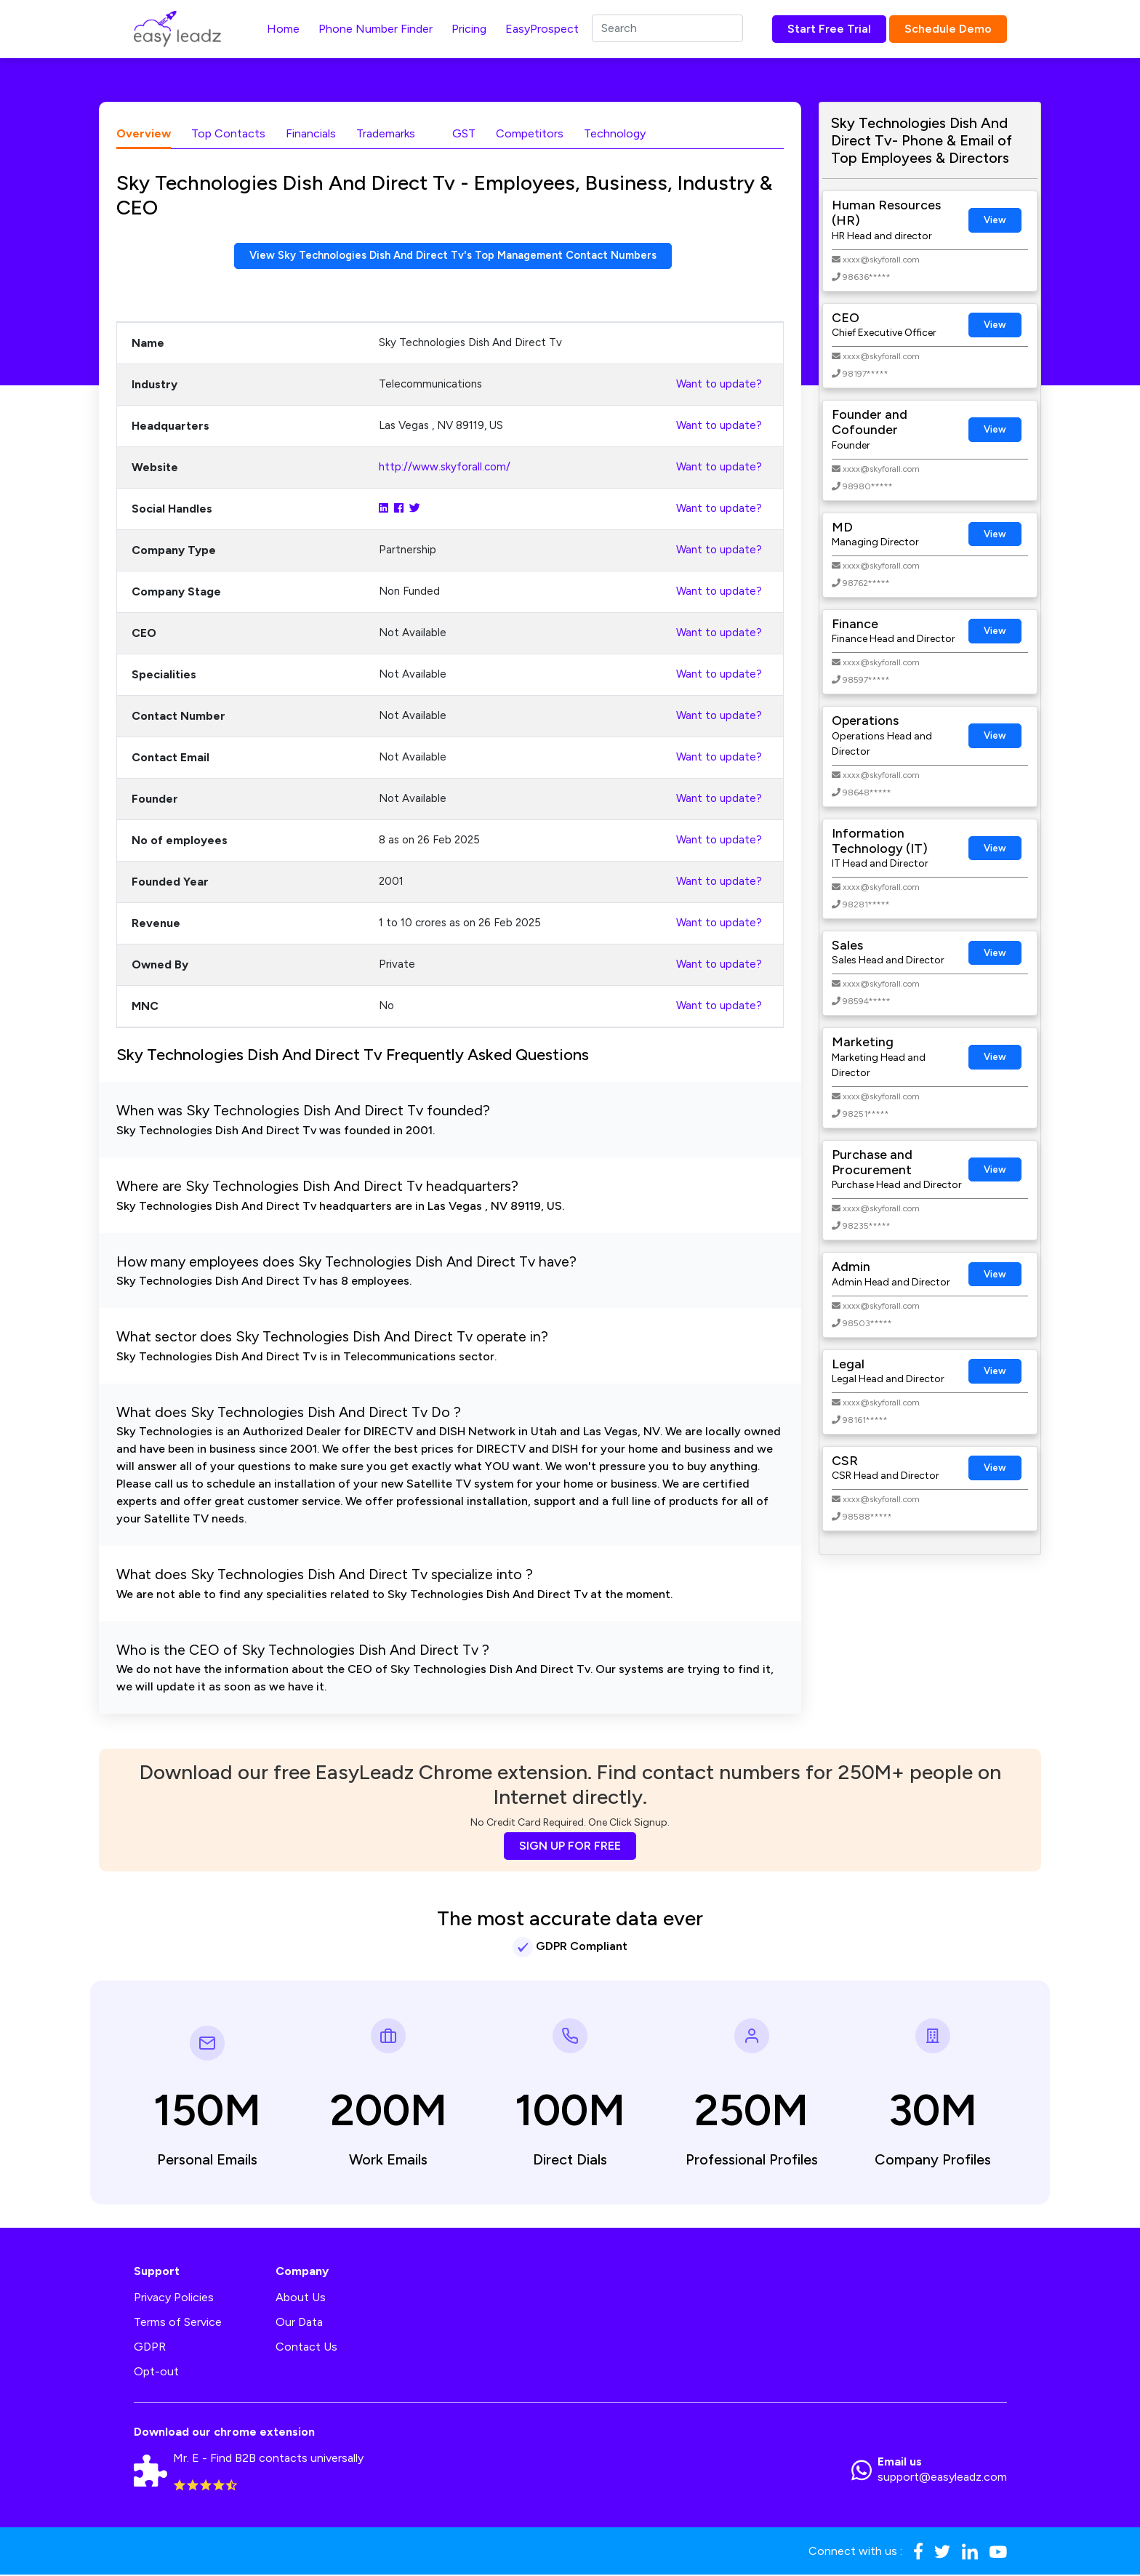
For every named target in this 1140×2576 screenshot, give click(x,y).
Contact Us (306, 2348)
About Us (301, 2299)
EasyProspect (542, 29)
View (995, 219)
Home (283, 29)
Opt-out (156, 2373)
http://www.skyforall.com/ (444, 468)
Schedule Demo (948, 29)
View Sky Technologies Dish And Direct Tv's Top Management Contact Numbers (453, 256)
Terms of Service (178, 2323)
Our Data (299, 2323)
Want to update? (719, 385)
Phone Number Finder (375, 29)
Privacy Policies (174, 2299)
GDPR (150, 2348)
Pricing (468, 29)
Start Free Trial (829, 29)
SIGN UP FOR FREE (570, 1847)
